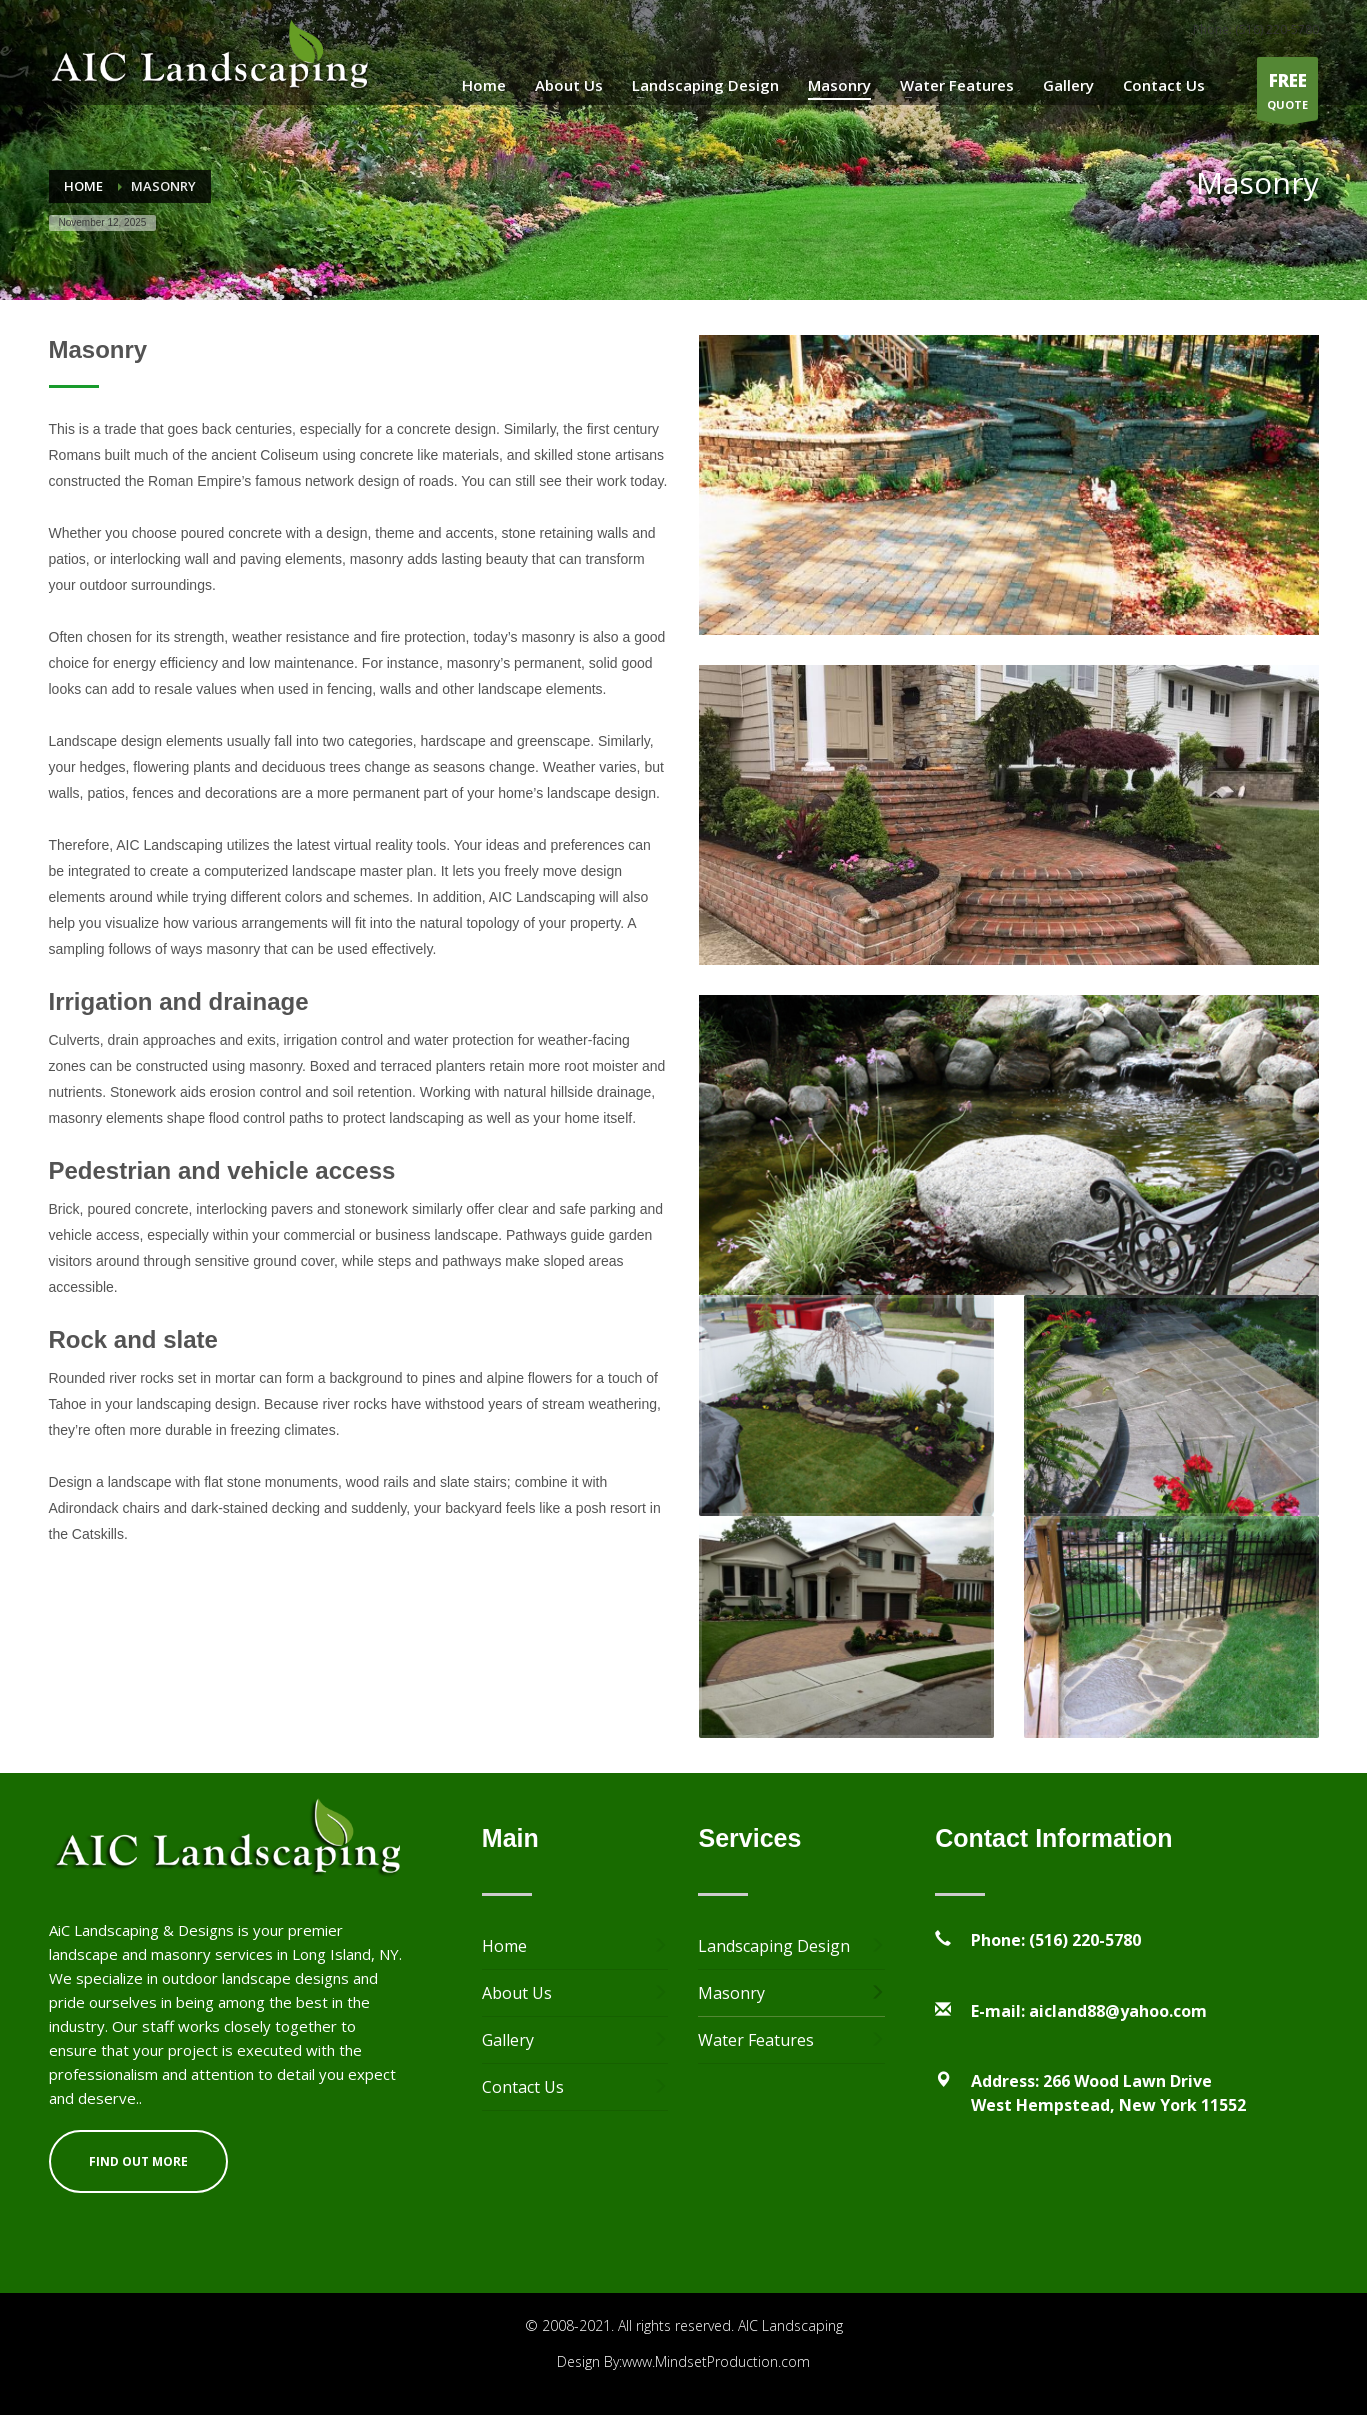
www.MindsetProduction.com (716, 2361)
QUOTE (1287, 93)
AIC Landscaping (790, 2325)
